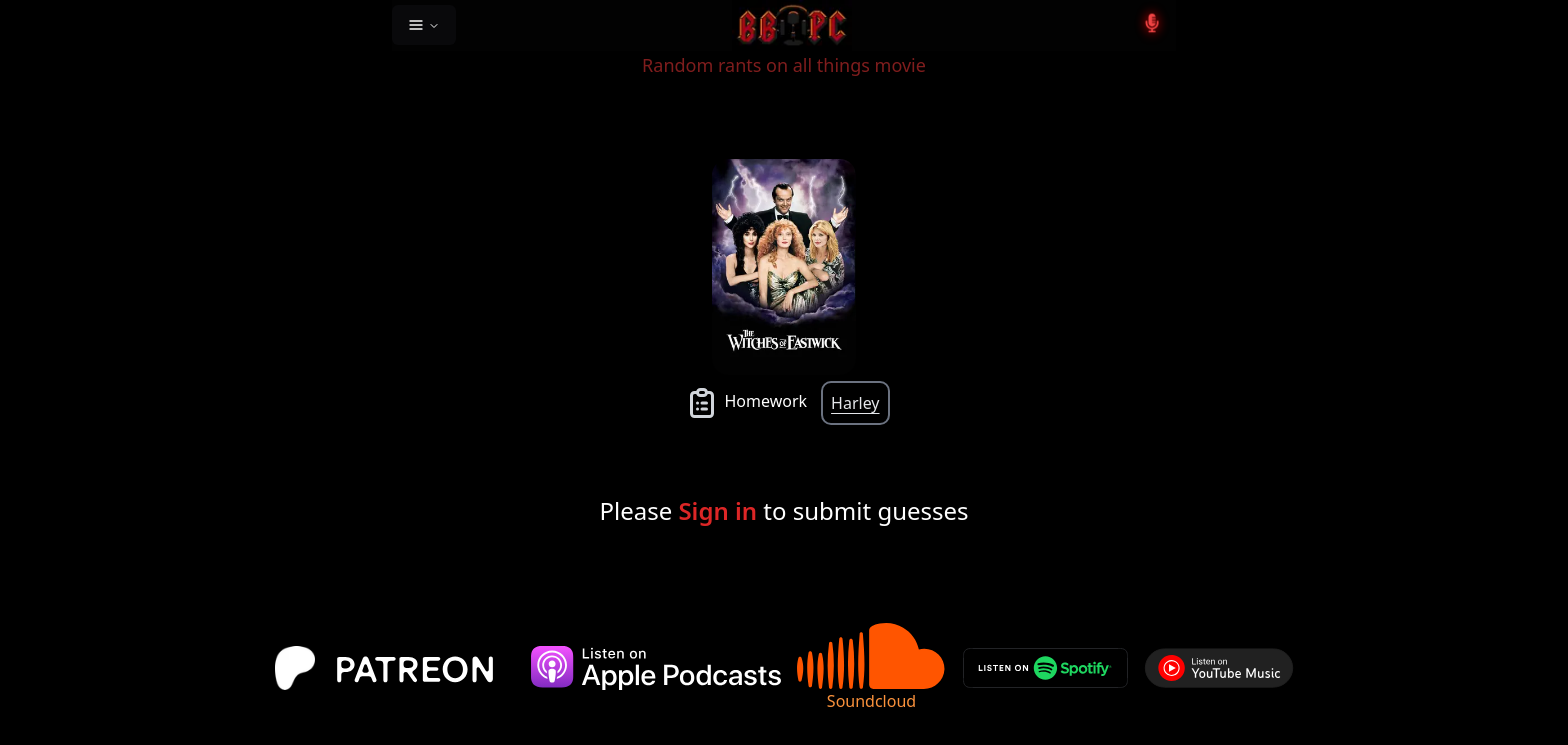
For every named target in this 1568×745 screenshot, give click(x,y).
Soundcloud (872, 667)
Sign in (717, 511)
